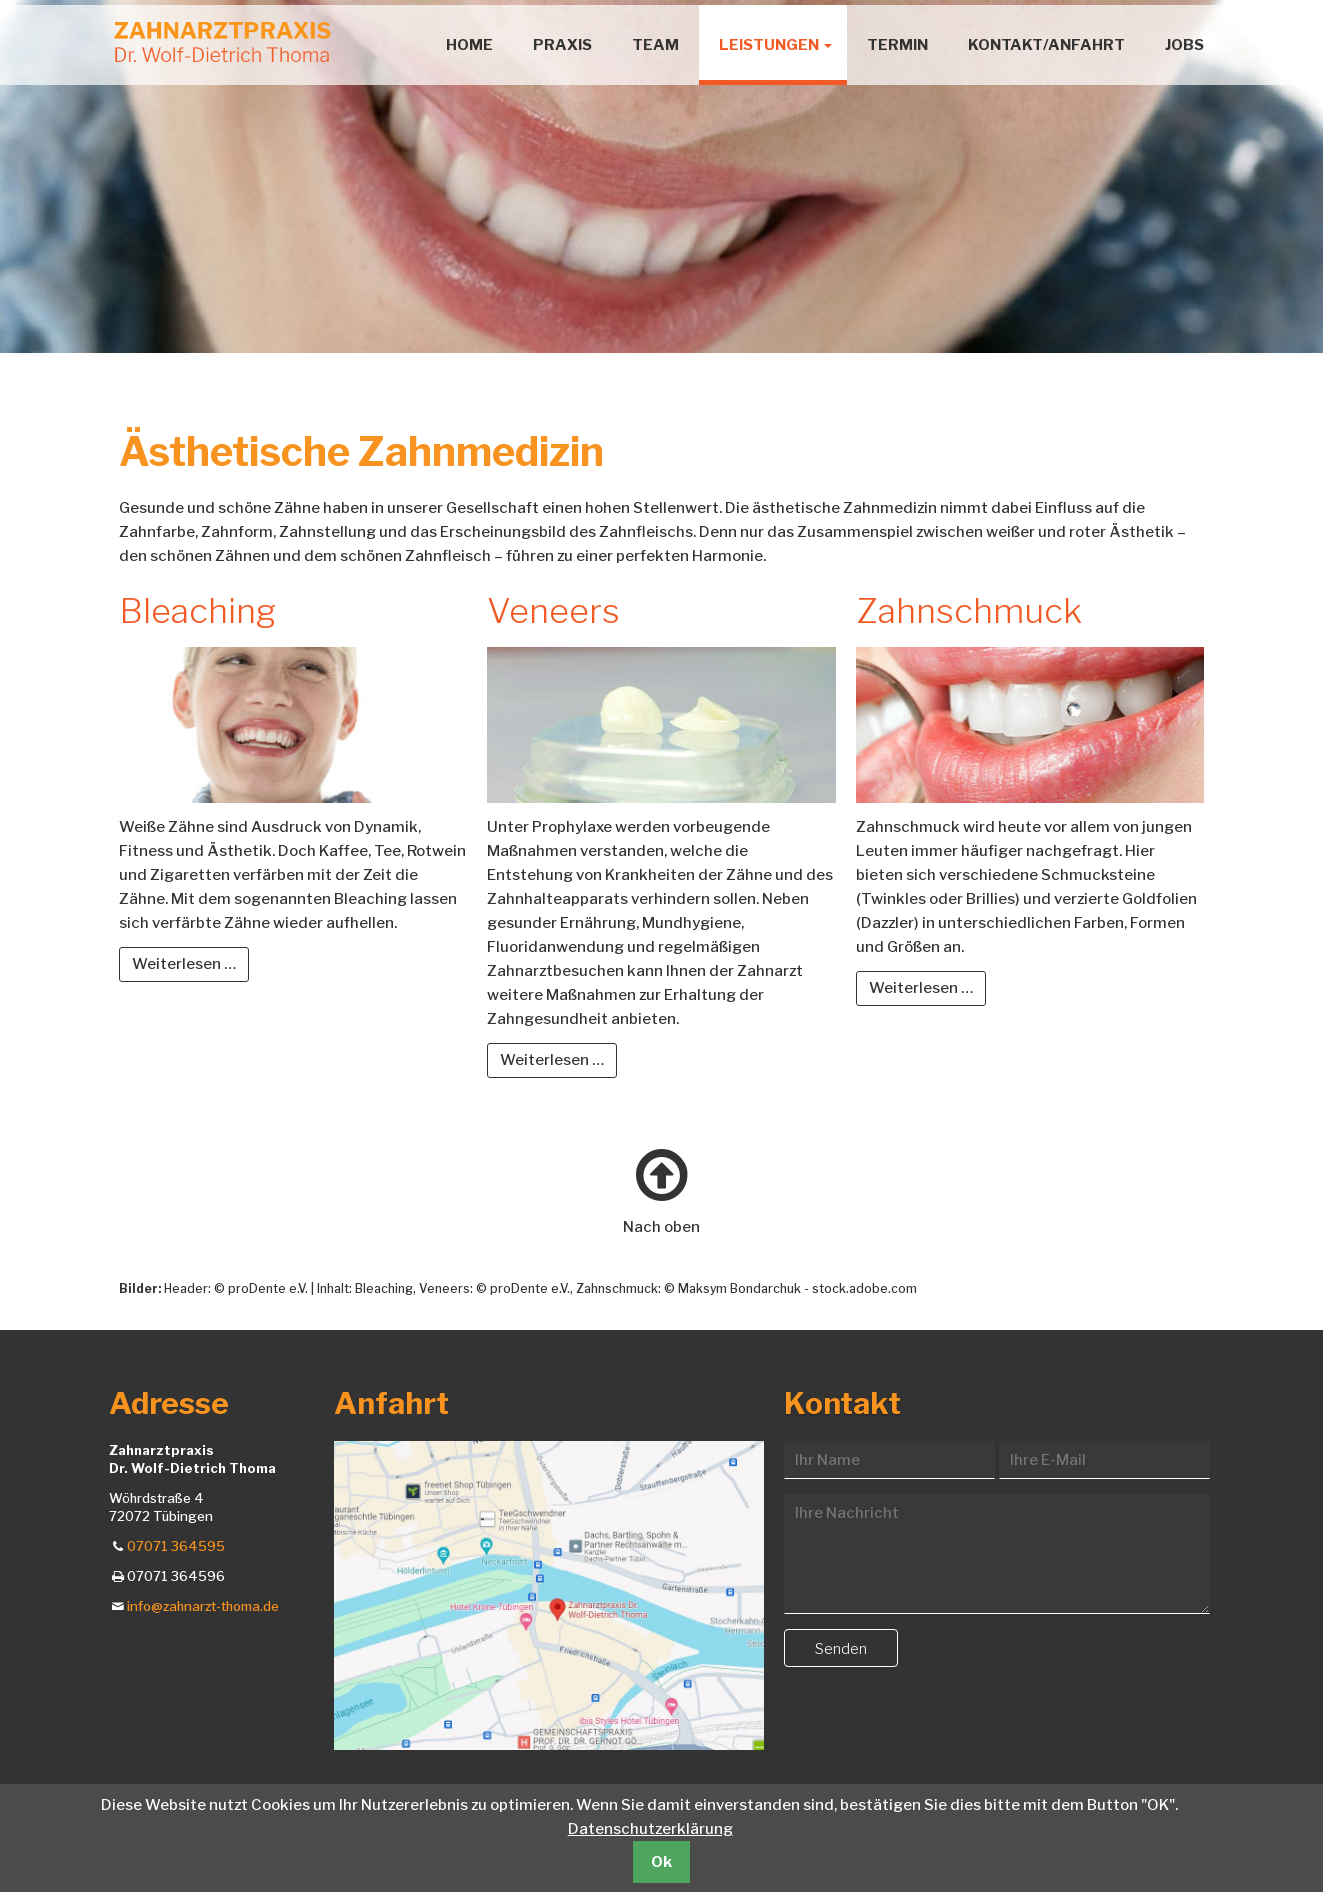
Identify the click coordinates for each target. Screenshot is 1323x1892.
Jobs (1184, 45)
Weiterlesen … (190, 962)
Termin (897, 45)
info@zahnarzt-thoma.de (203, 1606)
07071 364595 (176, 1546)
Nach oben (661, 1227)
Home (469, 45)
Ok (661, 1862)
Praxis (562, 45)
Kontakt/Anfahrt (1046, 45)
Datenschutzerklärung (650, 1829)
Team (655, 45)
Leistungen (769, 45)
